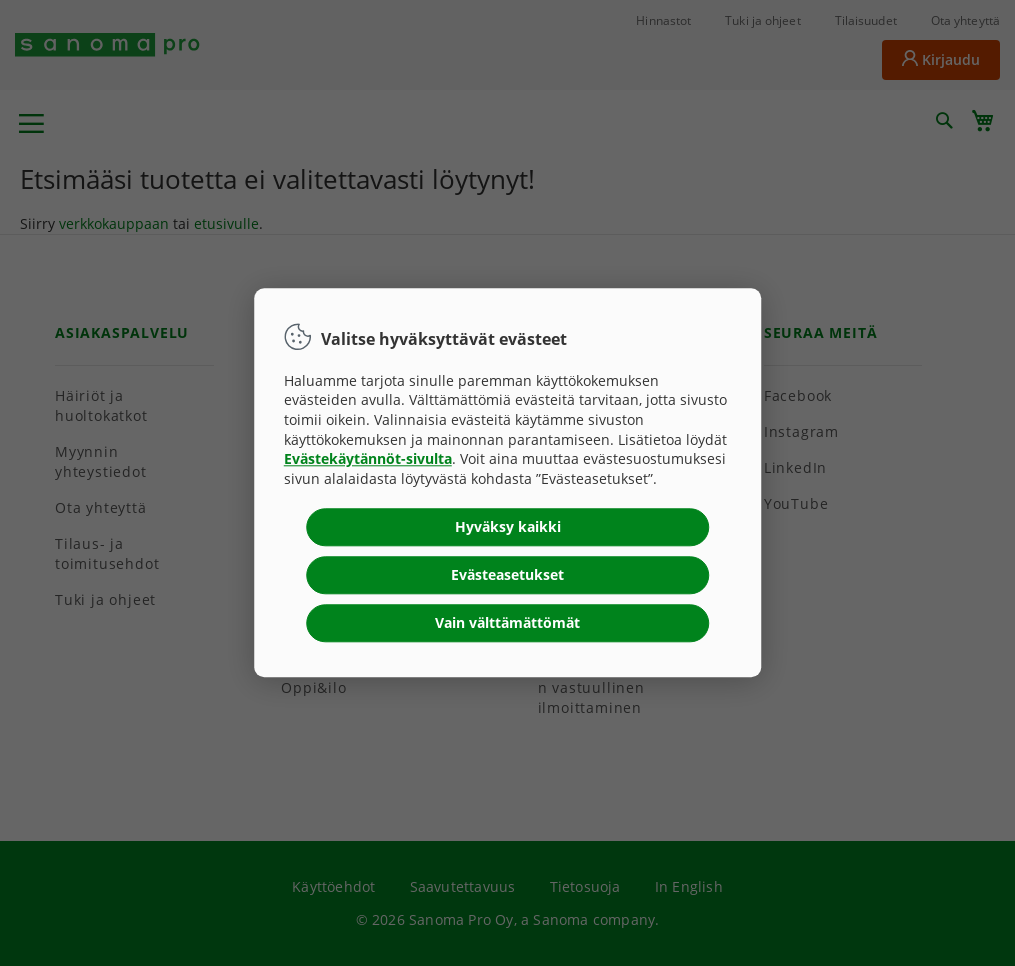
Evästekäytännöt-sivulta (368, 459)
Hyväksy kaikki (508, 527)
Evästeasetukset (507, 575)
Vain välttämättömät (507, 623)
